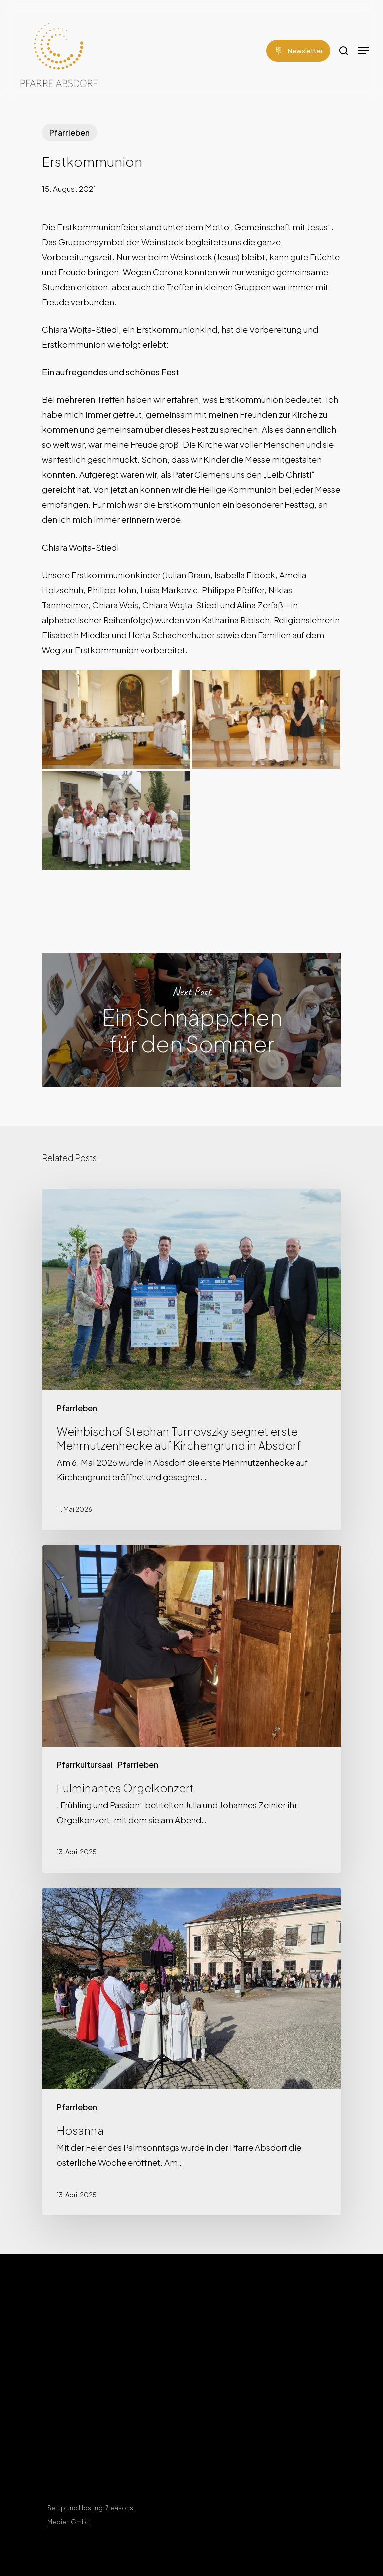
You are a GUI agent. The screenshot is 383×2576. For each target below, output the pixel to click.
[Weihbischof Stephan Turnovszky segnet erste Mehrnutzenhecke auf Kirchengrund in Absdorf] (191, 1359)
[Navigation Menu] (363, 51)
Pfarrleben (69, 132)
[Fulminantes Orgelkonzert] (191, 1709)
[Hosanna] (191, 2051)
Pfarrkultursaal (85, 1764)
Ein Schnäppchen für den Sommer (191, 1019)
